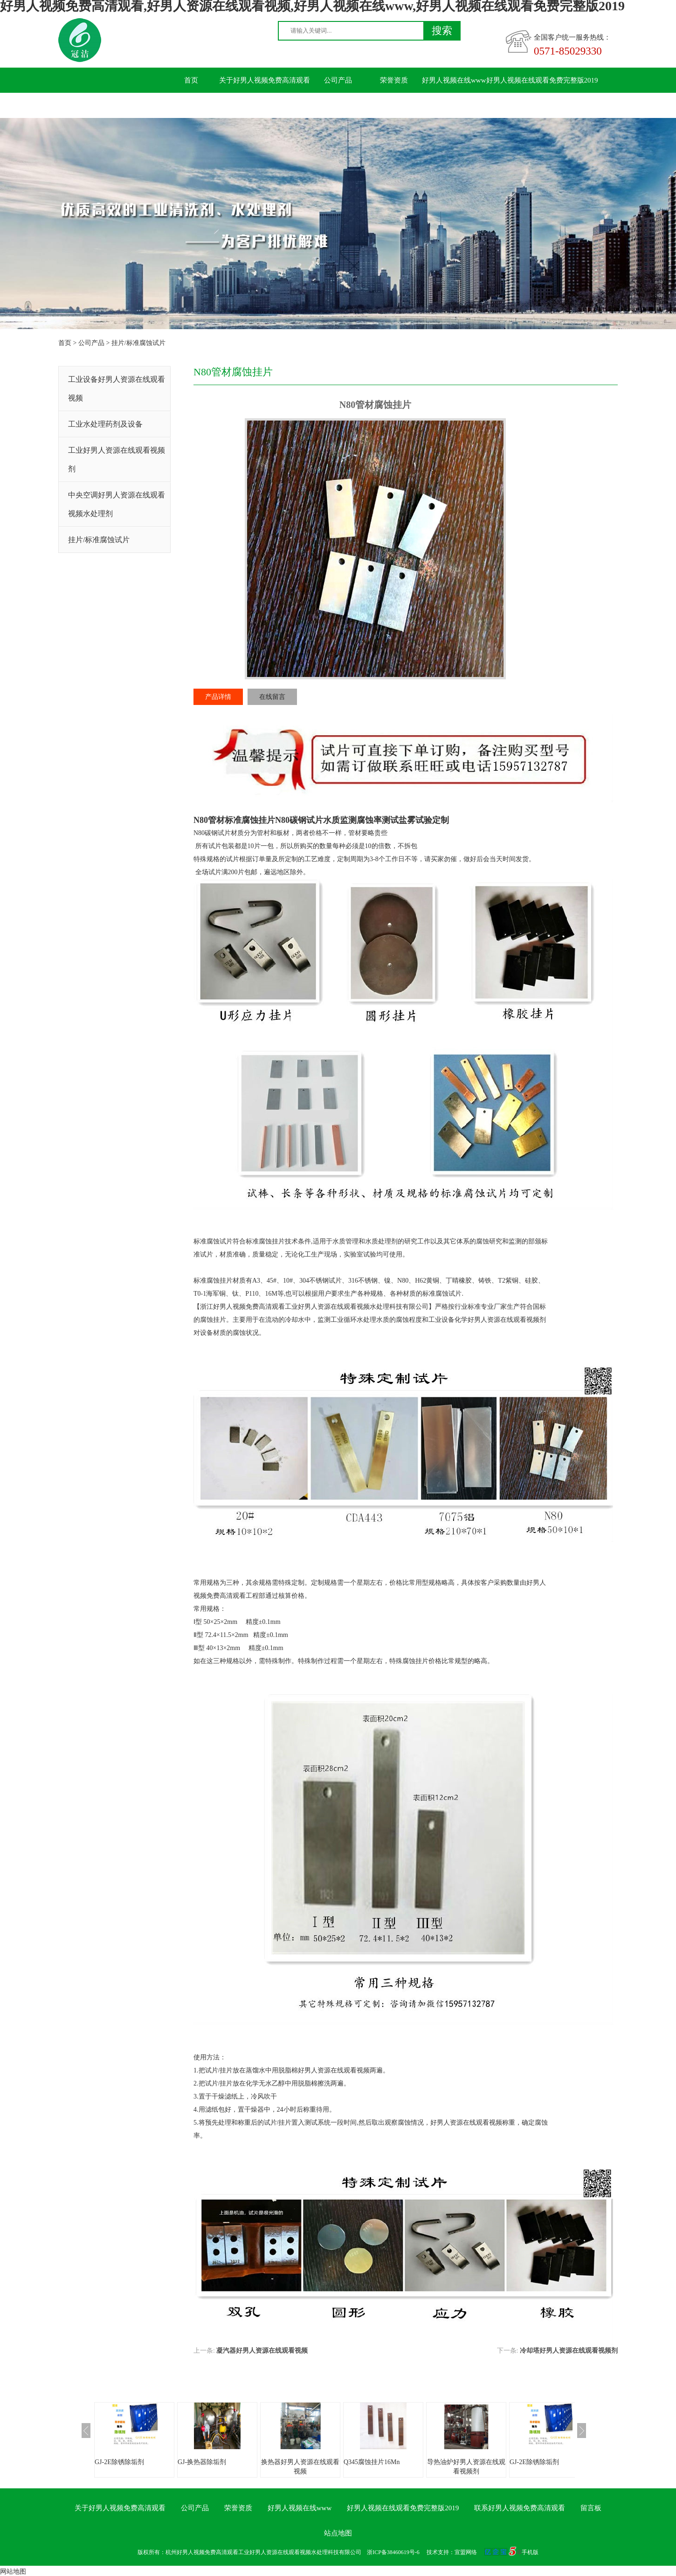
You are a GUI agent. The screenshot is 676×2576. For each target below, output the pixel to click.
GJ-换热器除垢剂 (202, 2462)
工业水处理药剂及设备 (105, 424)
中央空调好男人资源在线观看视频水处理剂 (116, 504)
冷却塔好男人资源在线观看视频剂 (569, 2350)
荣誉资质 (394, 80)
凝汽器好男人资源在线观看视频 (262, 2350)
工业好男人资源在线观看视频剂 (116, 459)
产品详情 (218, 696)
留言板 (282, 105)
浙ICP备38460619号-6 (393, 2552)
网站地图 (13, 2571)
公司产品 (338, 80)
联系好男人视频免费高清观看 (208, 105)
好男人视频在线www (454, 80)
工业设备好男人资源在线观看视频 (116, 388)
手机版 (530, 2552)
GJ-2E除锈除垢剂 (119, 2462)
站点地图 (338, 2533)
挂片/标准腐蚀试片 (138, 342)
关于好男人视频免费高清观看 (264, 80)
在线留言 (272, 696)
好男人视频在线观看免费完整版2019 (542, 80)
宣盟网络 (466, 2552)
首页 (191, 80)
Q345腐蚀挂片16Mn (372, 2462)
